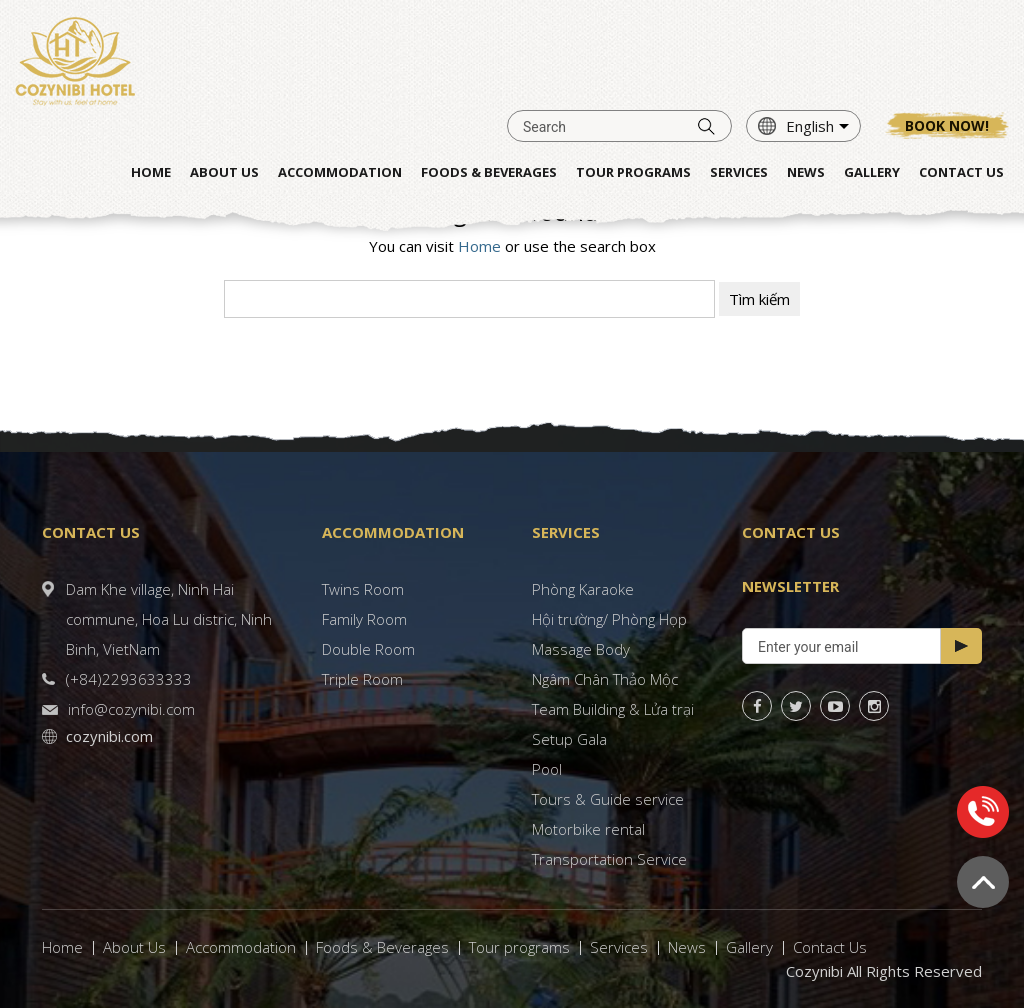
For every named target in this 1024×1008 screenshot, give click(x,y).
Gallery (749, 947)
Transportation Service (609, 859)
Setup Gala (569, 739)
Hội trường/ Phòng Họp (609, 619)
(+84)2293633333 (129, 679)
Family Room (364, 619)
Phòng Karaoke (583, 589)
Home (479, 246)
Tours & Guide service (608, 799)
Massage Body (581, 649)
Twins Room (363, 589)
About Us (134, 947)
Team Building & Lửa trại (613, 709)
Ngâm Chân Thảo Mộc (605, 679)
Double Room (368, 649)
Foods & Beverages (382, 947)
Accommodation (241, 947)
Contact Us (830, 947)
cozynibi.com (109, 736)
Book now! (947, 125)
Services (619, 947)
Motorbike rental (588, 829)
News (687, 947)
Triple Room (362, 679)
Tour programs (519, 947)
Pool (547, 769)
